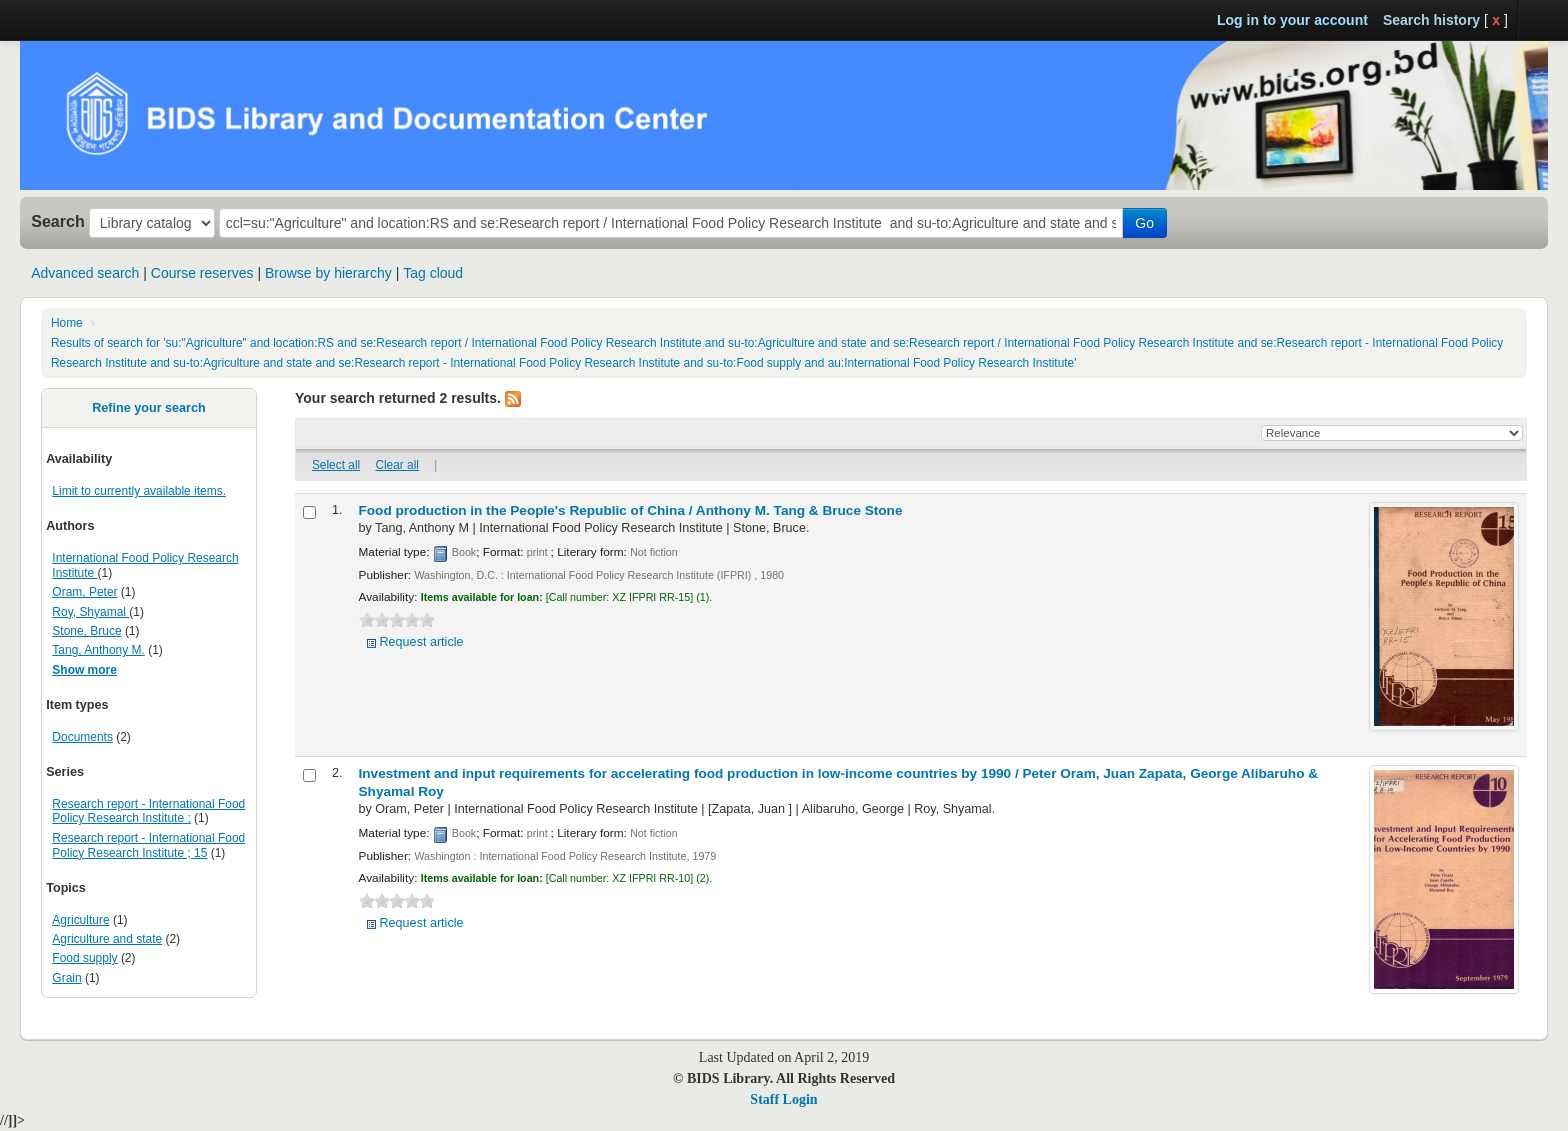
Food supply (84, 958)
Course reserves (202, 273)
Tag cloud (433, 273)
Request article (422, 642)
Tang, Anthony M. (98, 650)
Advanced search (85, 273)
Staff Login (783, 1099)
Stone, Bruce (86, 631)
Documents (82, 737)
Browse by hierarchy (328, 273)
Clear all (397, 465)
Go (1144, 223)
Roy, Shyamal (90, 612)
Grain (66, 978)
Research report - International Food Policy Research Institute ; (148, 811)
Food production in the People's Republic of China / (631, 510)
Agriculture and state (107, 939)
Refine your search (148, 408)
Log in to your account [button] (1292, 20)
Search (58, 221)
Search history (1431, 20)
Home (67, 323)
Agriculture (80, 920)
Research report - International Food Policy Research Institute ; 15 (148, 845)
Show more (84, 670)
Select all (336, 465)
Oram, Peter (84, 592)
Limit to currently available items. (139, 491)
